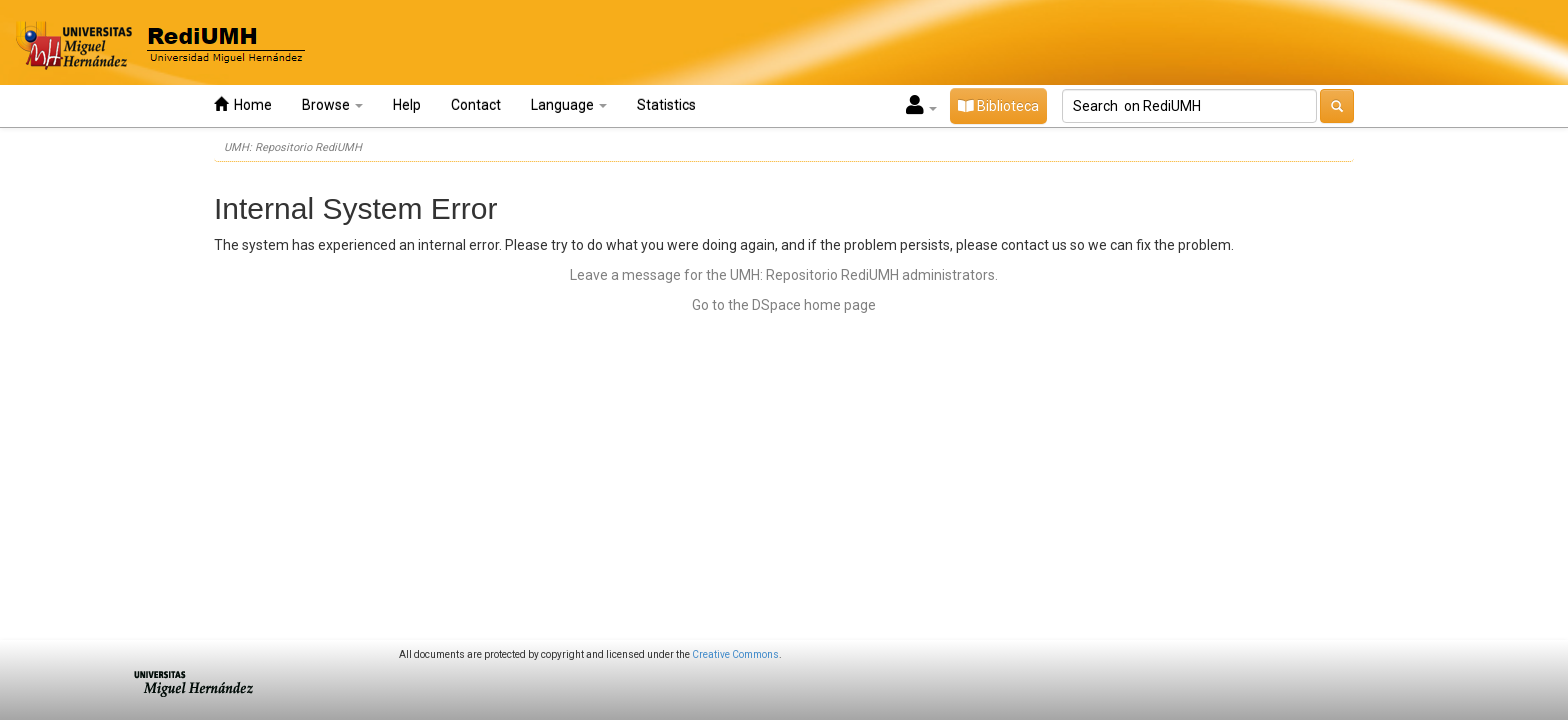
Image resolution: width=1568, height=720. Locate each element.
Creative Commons (735, 654)
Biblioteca (998, 106)
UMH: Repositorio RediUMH (293, 147)
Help (407, 105)
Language (569, 105)
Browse (332, 105)
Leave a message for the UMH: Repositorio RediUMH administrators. (784, 275)
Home (243, 104)
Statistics (666, 105)
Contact (476, 105)
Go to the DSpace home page (784, 305)
